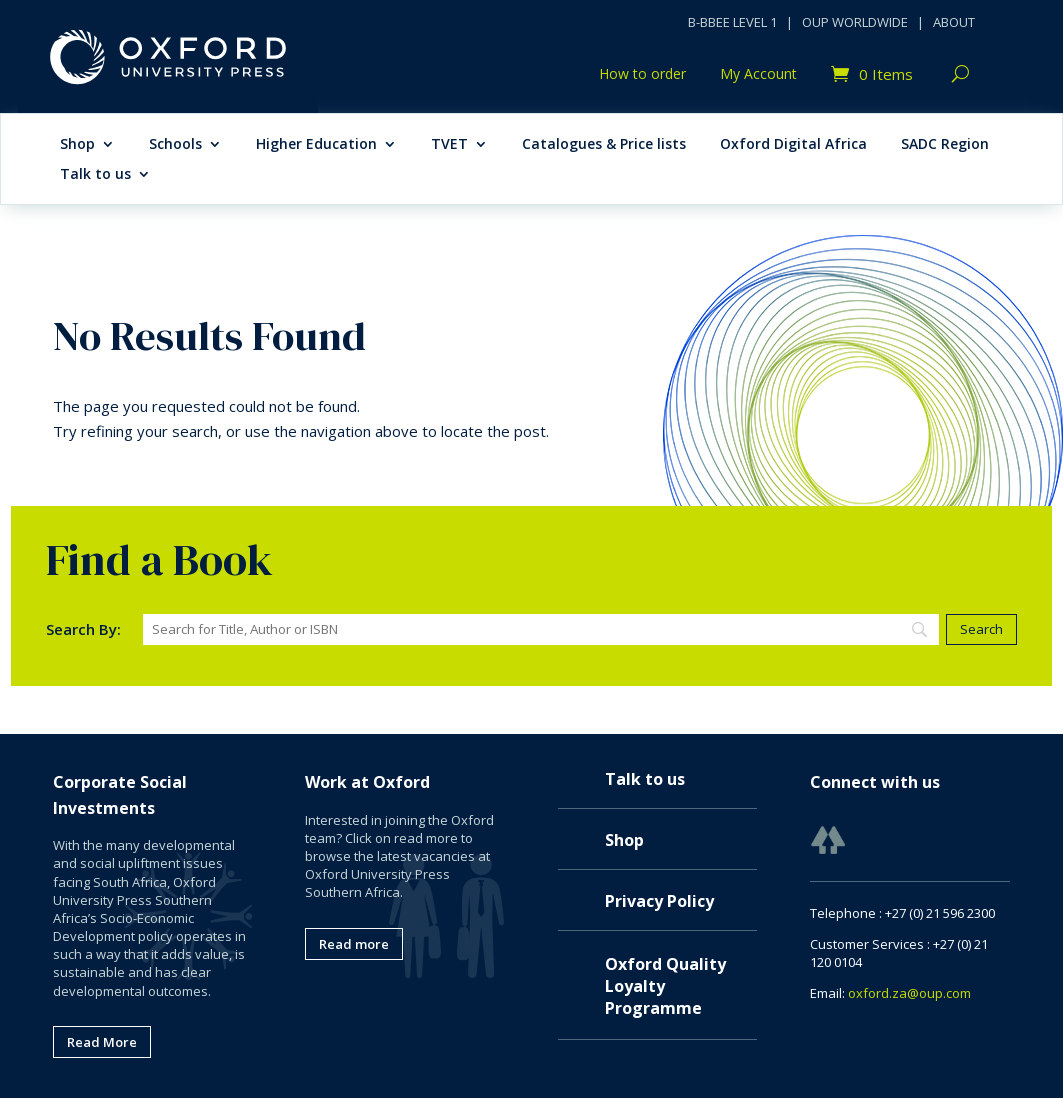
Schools (175, 145)
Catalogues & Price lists (604, 145)
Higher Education (316, 145)
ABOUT (954, 22)
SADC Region (945, 145)
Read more (354, 944)
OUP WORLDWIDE (855, 22)
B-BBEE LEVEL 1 (732, 22)
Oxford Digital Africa (793, 145)
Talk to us (95, 175)
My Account (758, 75)
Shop (77, 145)
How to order (642, 75)
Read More (102, 1042)
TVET (449, 145)
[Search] (541, 629)
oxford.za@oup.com (909, 993)
